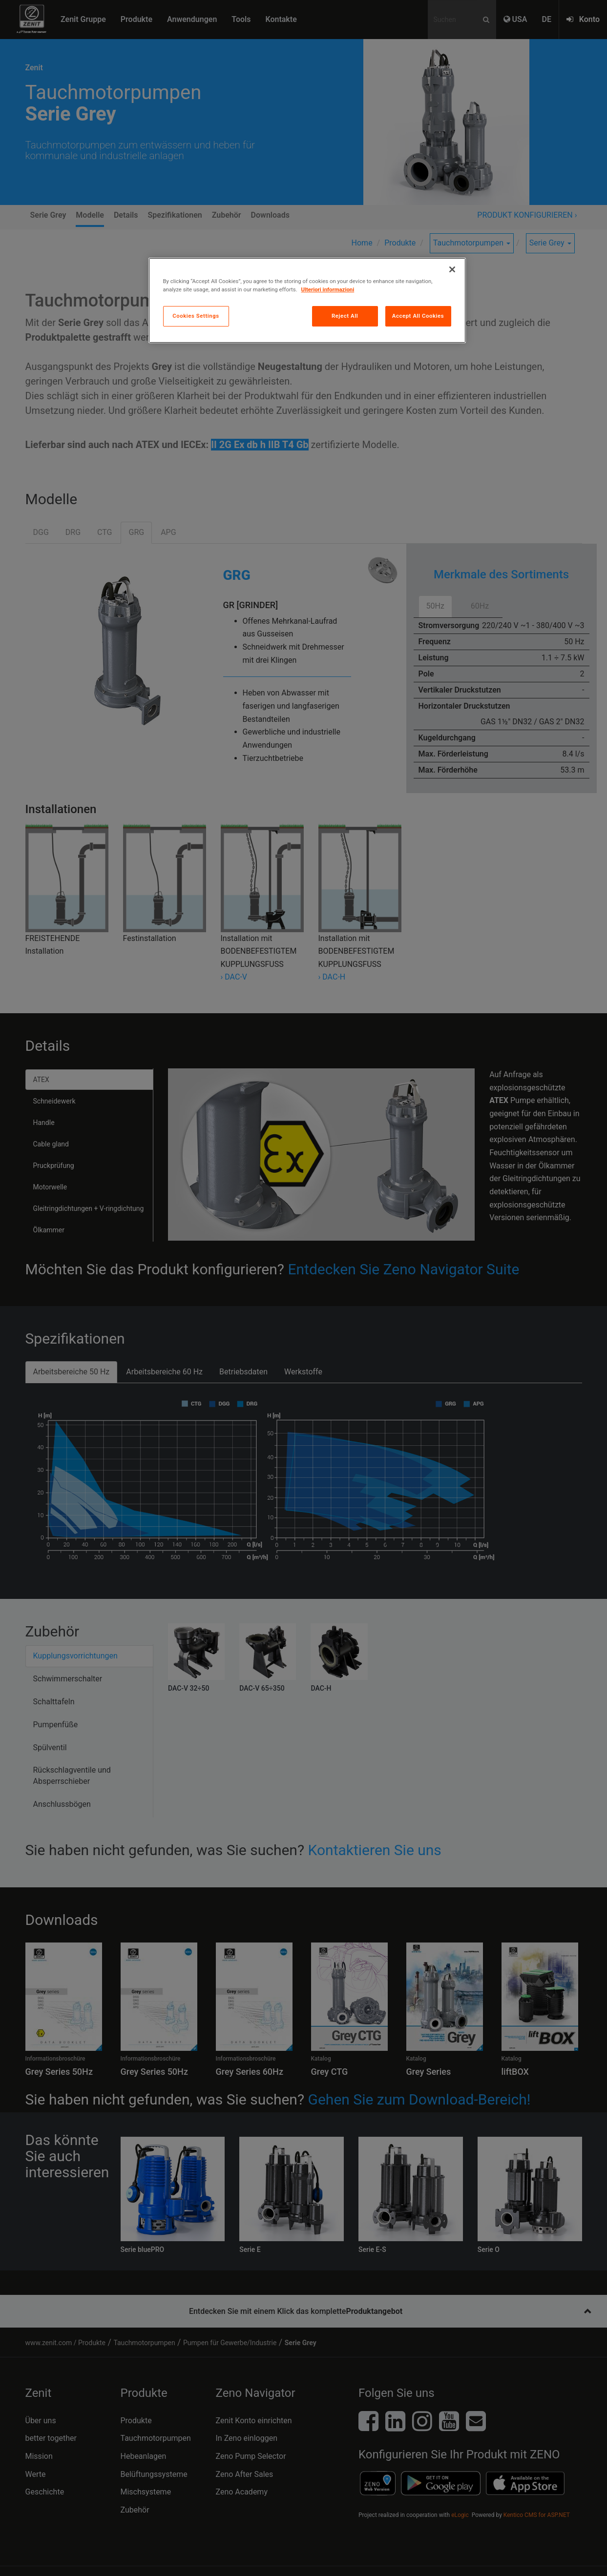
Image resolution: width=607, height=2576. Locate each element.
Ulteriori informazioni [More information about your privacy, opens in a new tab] (328, 289)
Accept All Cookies (418, 315)
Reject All (345, 315)
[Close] (452, 269)
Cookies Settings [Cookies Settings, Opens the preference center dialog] (195, 315)
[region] (307, 300)
